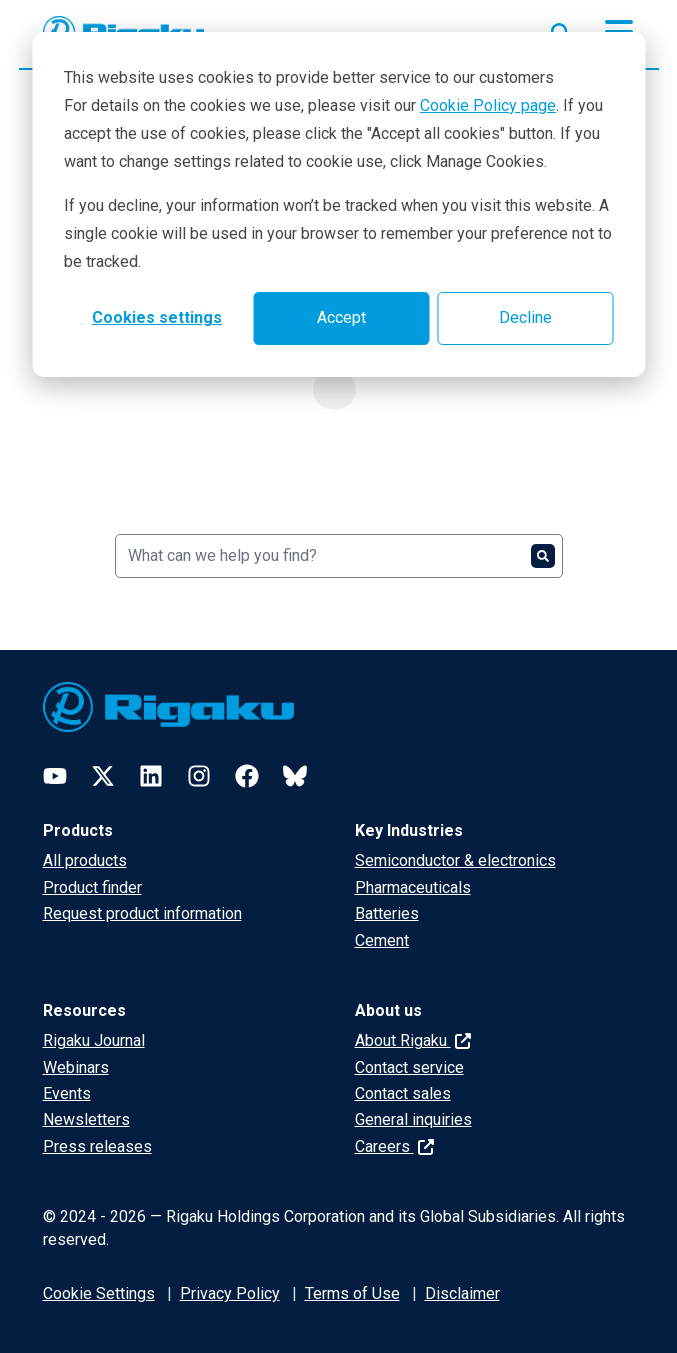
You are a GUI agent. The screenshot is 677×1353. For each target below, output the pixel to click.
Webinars (76, 1067)
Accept (341, 317)
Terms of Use (352, 1293)
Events (67, 1093)
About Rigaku (413, 1040)
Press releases (97, 1146)
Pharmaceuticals (413, 887)
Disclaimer (462, 1293)
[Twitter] (103, 776)
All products (85, 860)
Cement (382, 940)
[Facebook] (247, 776)
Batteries (387, 913)
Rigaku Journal (94, 1040)
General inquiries (413, 1119)
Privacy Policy (230, 1293)
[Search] (339, 556)
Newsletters (86, 1119)
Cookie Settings (99, 1293)
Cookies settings (157, 317)
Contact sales (403, 1093)
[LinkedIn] (151, 776)
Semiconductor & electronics (455, 860)
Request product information (142, 913)
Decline (525, 317)
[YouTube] (55, 776)
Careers (394, 1146)
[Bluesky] (295, 776)
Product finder (92, 887)
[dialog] (338, 204)
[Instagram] (199, 776)
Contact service (409, 1067)
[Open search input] (561, 29)
